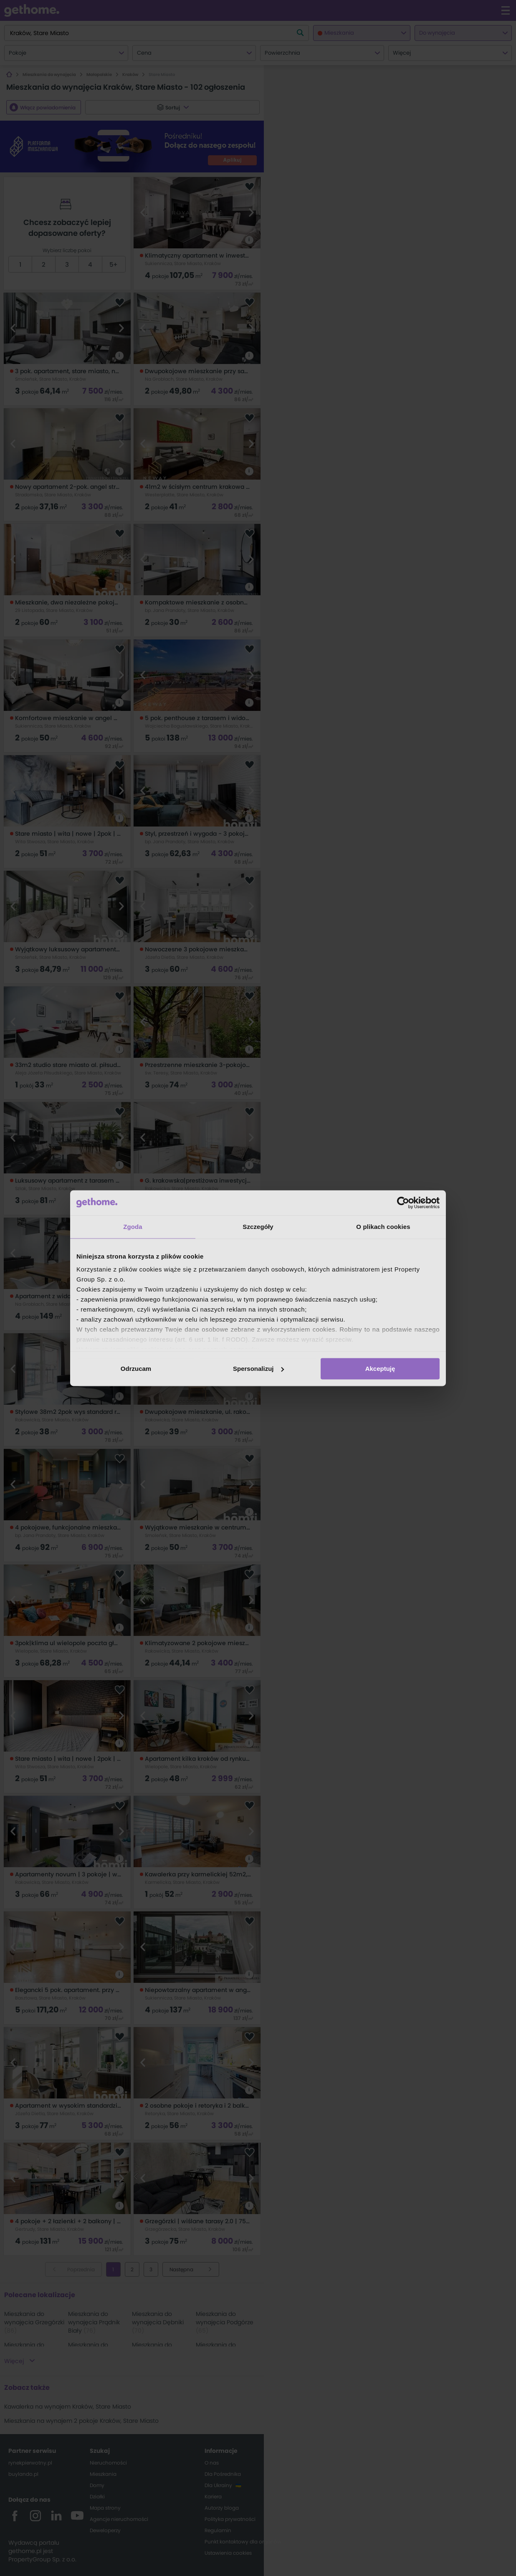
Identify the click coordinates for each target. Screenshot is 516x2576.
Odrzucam (136, 1368)
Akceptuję (380, 1368)
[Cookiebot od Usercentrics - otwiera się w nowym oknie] (403, 1202)
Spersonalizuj (258, 1368)
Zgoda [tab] (132, 1226)
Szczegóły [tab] (258, 1226)
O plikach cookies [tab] (383, 1226)
